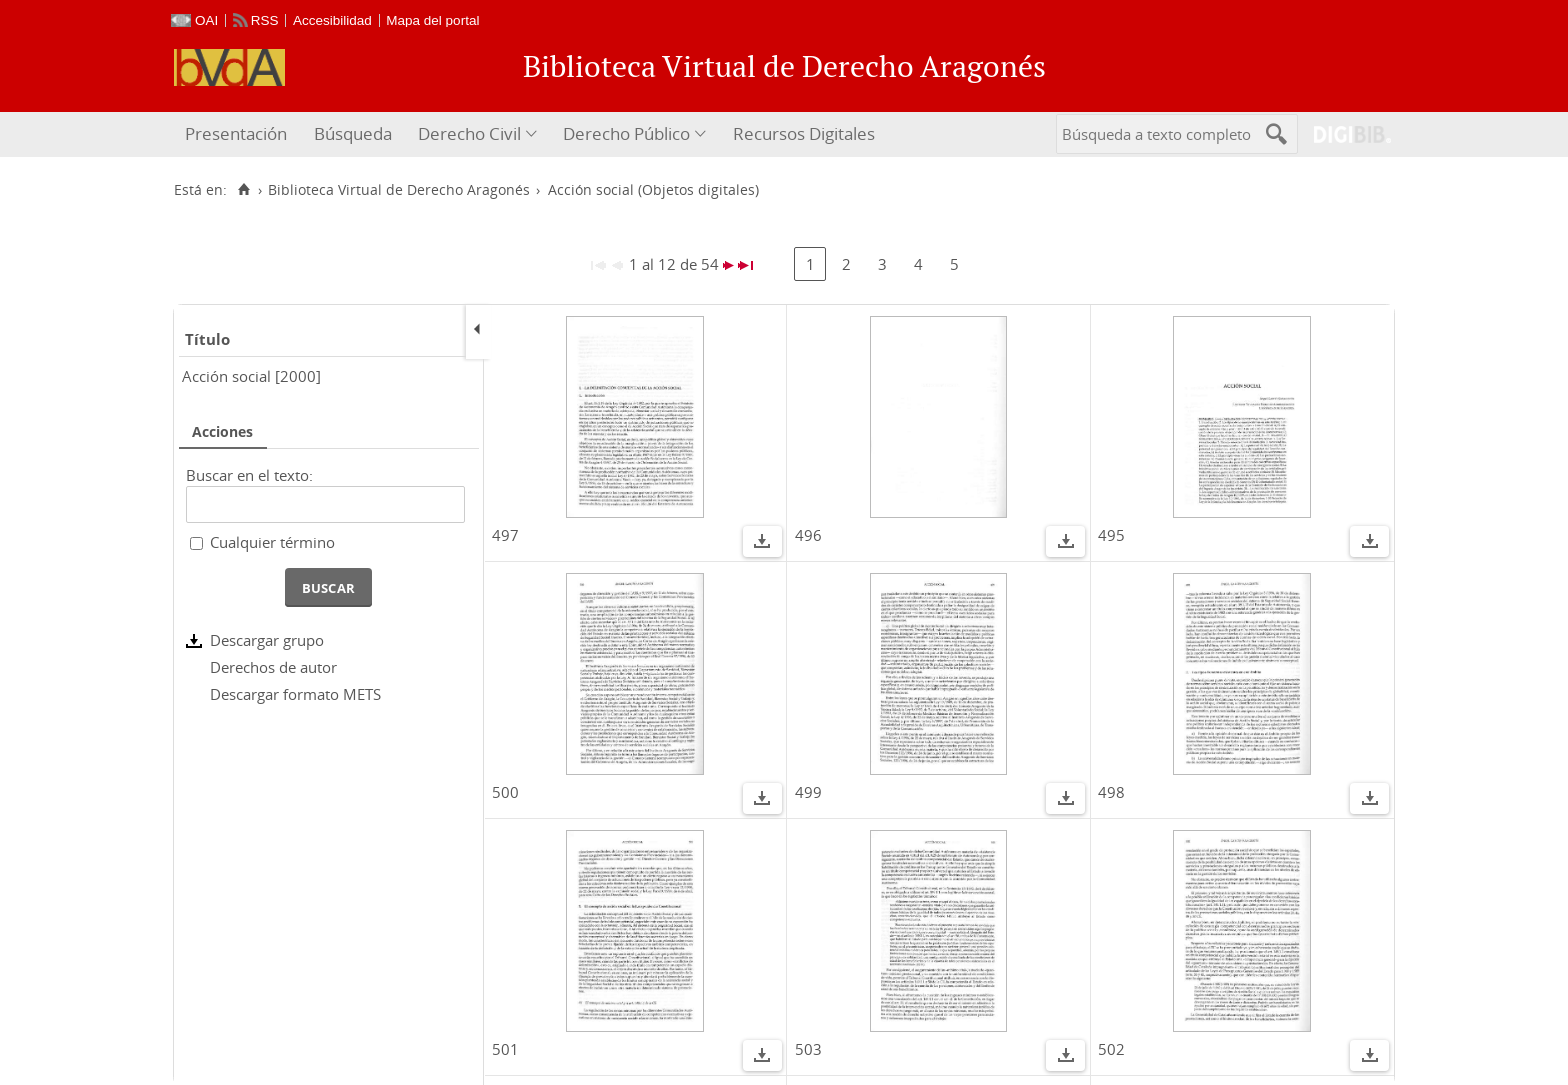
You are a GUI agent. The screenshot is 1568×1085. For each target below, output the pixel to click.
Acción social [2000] (251, 376)
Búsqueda (353, 133)
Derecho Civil (469, 133)
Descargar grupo (267, 640)
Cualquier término (272, 542)
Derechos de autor (273, 667)
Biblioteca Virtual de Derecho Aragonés (399, 190)
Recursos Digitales (804, 133)
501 (505, 1049)
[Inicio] (243, 190)
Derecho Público (626, 133)
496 (808, 535)
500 (505, 792)
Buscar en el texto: (249, 475)
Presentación (236, 133)
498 (1111, 792)
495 (1111, 535)
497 (505, 535)
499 (808, 792)
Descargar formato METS (295, 694)
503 (808, 1049)
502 (1111, 1049)
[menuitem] (238, 134)
